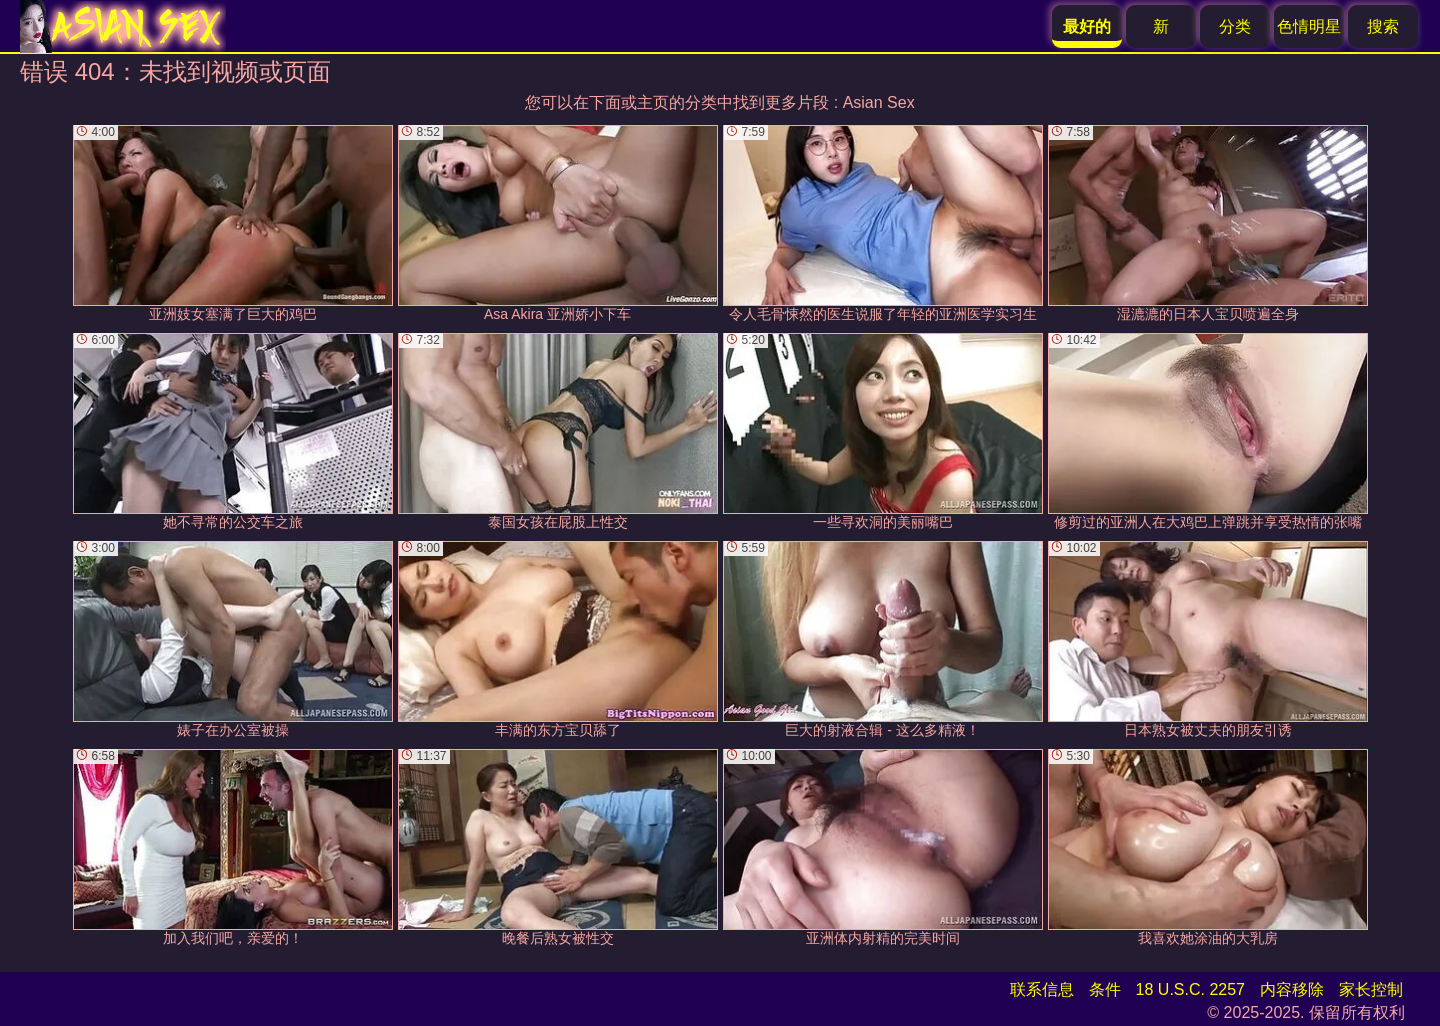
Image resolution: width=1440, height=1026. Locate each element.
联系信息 (1042, 989)
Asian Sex (879, 102)
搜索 (1383, 26)
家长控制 (1371, 989)
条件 (1105, 989)
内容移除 (1292, 989)
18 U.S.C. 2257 (1190, 989)
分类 (1235, 26)
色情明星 (1309, 26)
